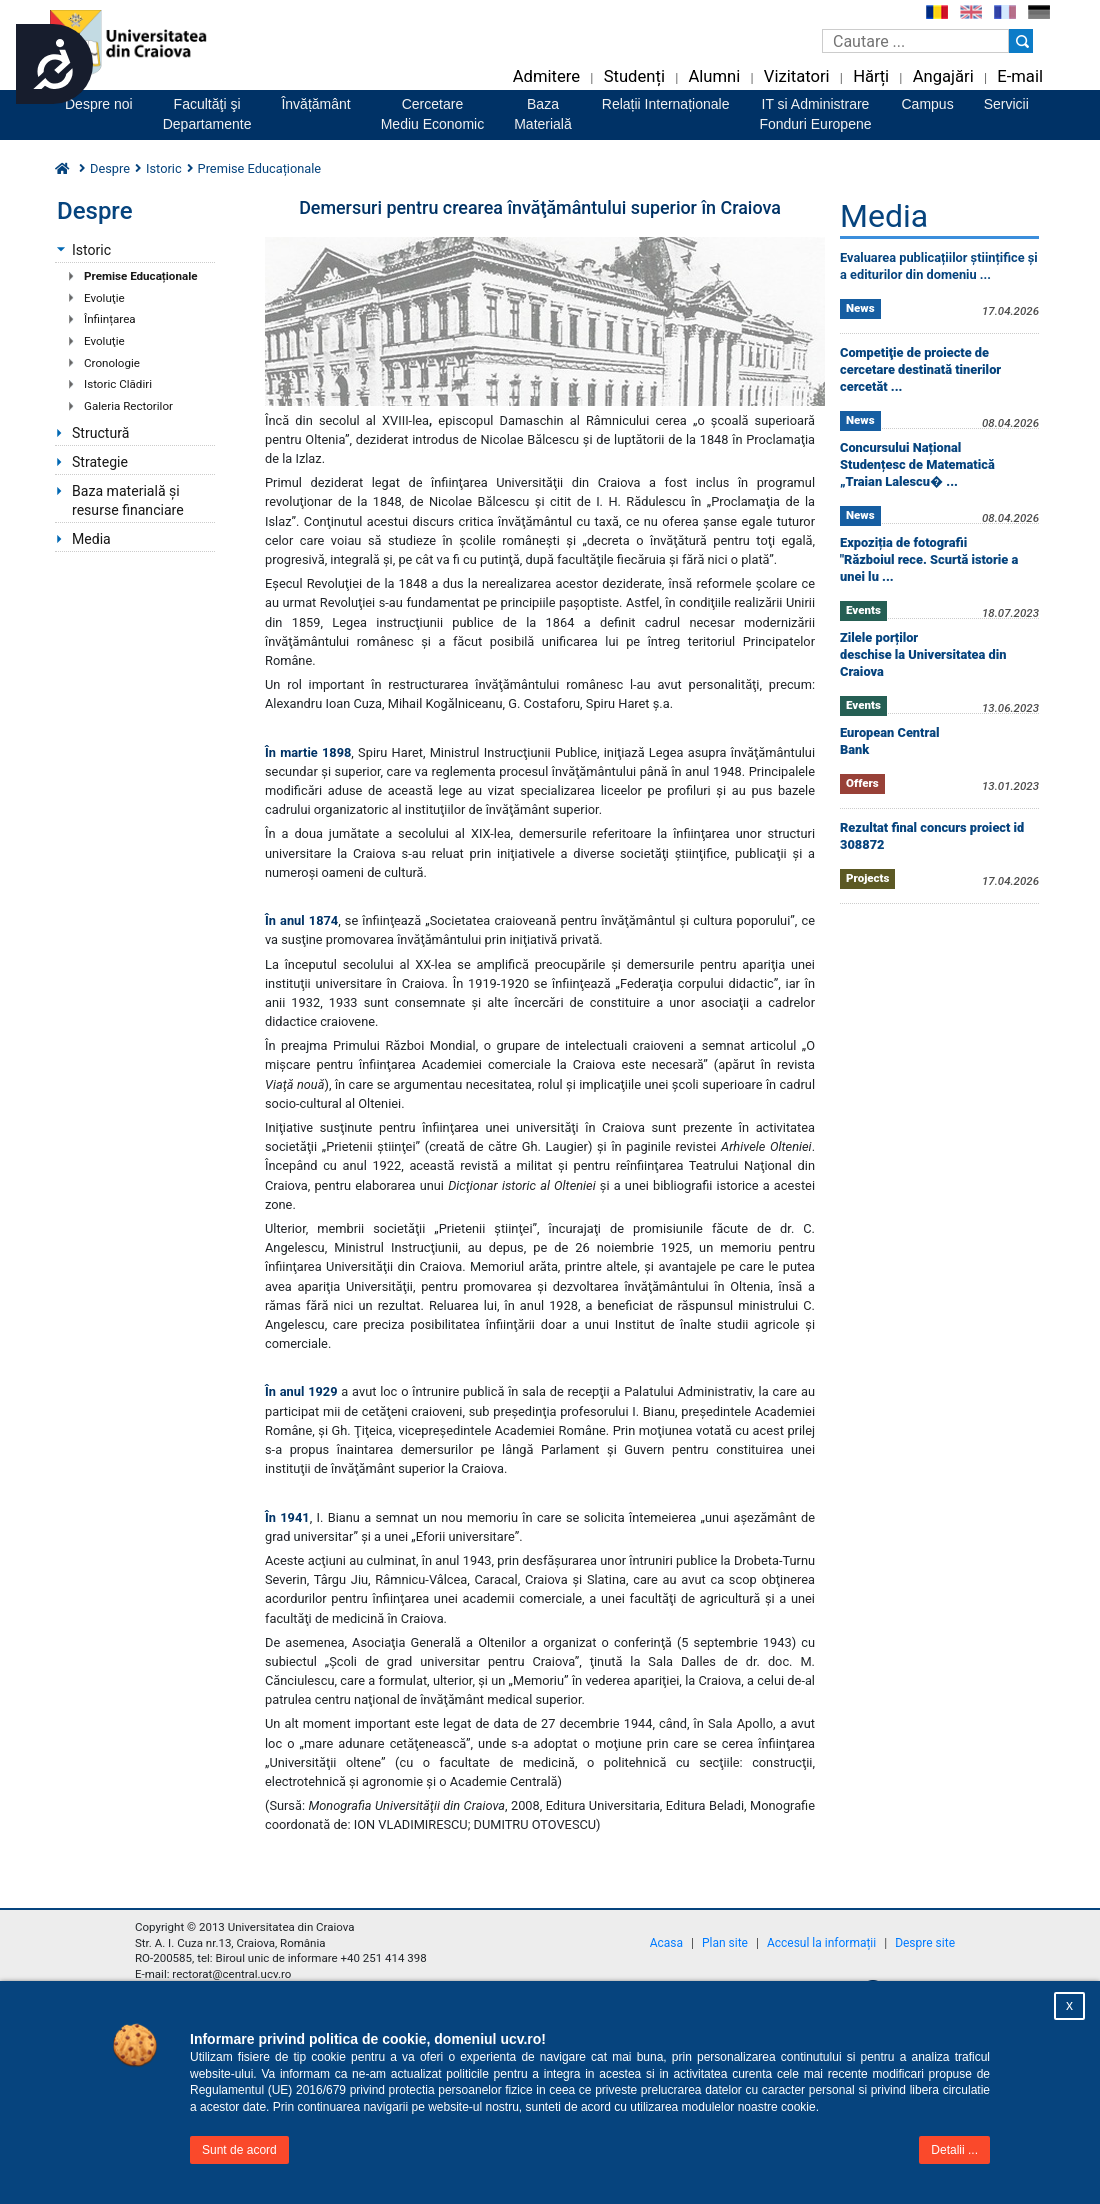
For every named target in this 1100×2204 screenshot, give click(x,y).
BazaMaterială (543, 114)
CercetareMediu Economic (433, 114)
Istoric (91, 250)
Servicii (1006, 104)
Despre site (925, 1943)
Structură (100, 433)
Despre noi (99, 104)
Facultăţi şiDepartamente (207, 114)
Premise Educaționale (140, 276)
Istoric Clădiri (118, 384)
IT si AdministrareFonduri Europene (815, 114)
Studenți (634, 76)
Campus (928, 104)
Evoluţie (104, 298)
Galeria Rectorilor (128, 406)
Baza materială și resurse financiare (128, 500)
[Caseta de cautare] (915, 41)
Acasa (666, 1943)
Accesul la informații (821, 1943)
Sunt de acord (239, 2150)
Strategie (100, 462)
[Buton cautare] (1021, 41)
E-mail (1020, 76)
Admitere (546, 76)
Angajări (943, 76)
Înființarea (110, 319)
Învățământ (315, 104)
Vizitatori (797, 76)
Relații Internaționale (666, 104)
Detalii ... (954, 2150)
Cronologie (112, 363)
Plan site (725, 1943)
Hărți (871, 76)
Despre (110, 168)
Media (91, 539)
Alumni (714, 76)
